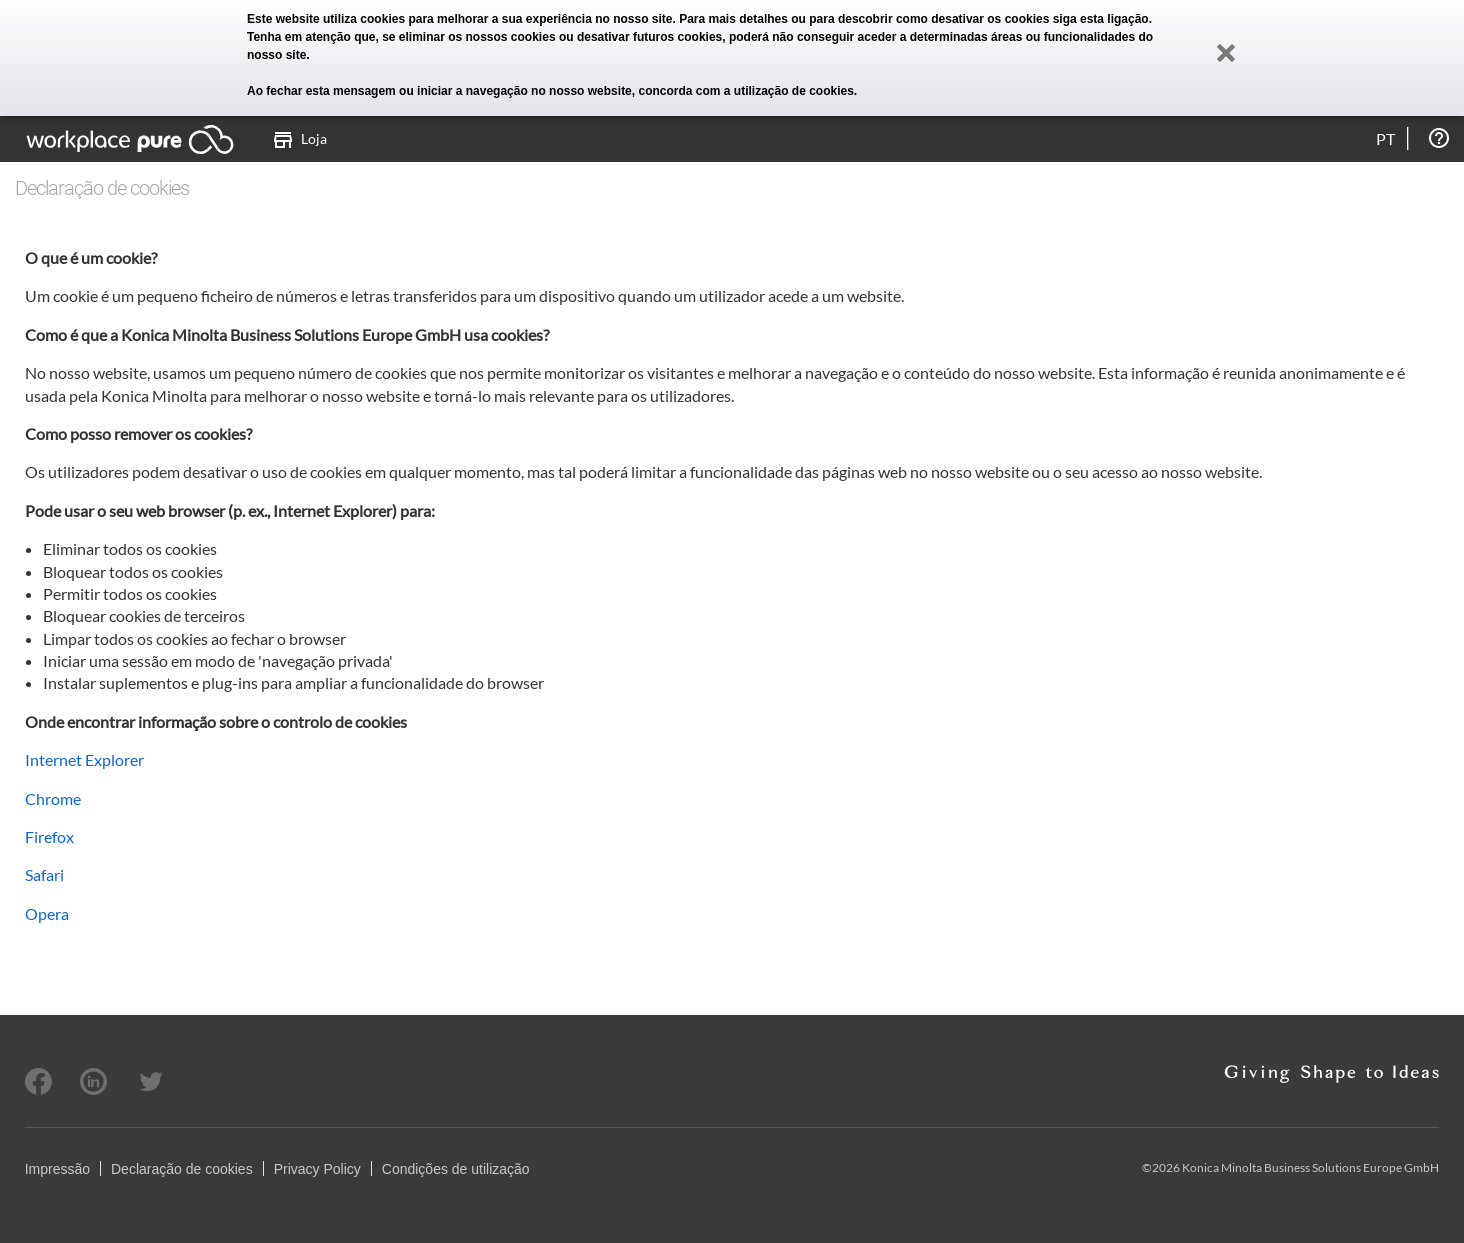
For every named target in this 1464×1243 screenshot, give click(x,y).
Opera (47, 913)
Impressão (57, 1169)
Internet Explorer (84, 759)
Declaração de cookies (182, 1169)
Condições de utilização (456, 1169)
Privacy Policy (317, 1169)
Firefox (49, 836)
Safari (44, 874)
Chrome (53, 798)
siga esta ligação (1101, 19)
